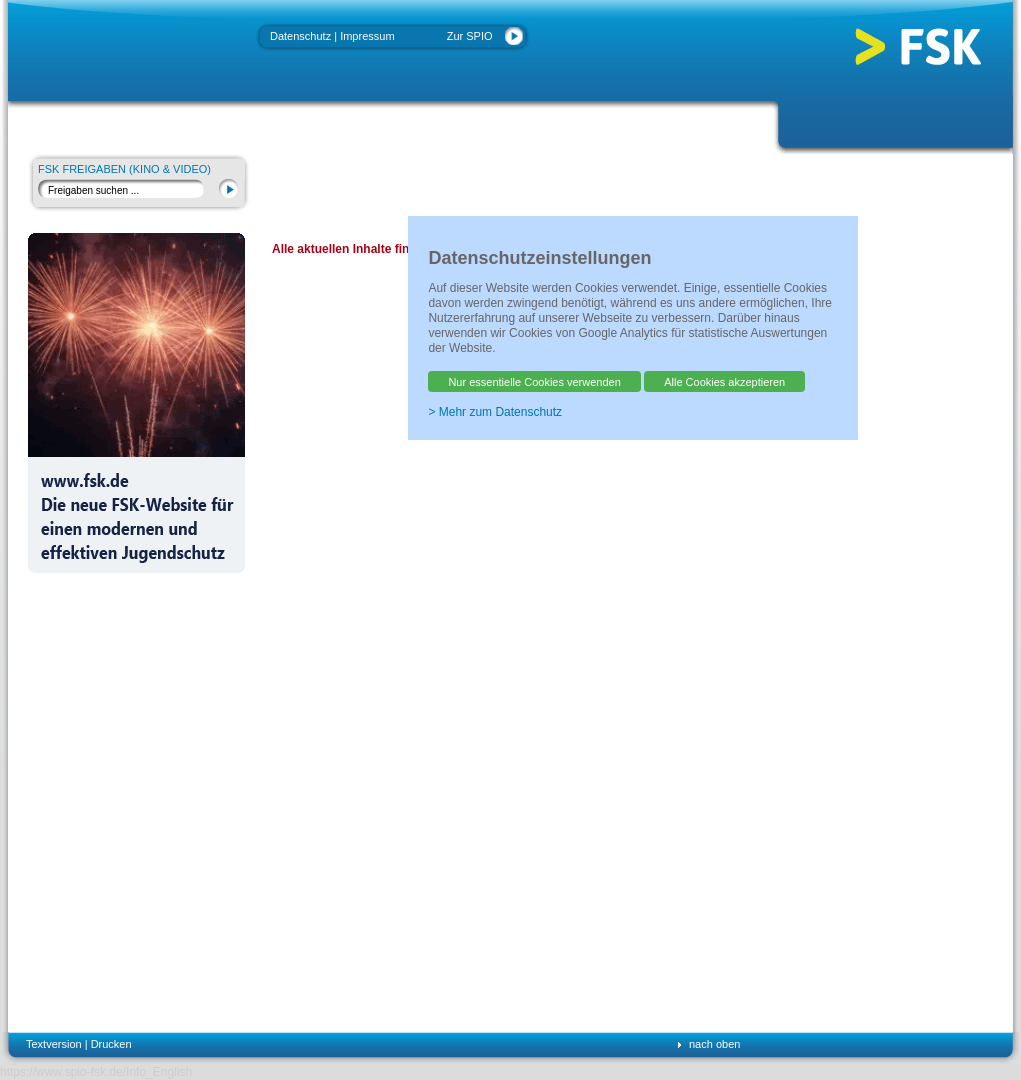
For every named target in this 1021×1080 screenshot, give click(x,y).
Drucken (111, 1044)
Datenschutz (300, 36)
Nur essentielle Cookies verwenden (534, 382)
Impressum (367, 36)
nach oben (714, 1044)
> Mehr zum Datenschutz (495, 412)
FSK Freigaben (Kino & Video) (124, 169)
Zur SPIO (470, 36)
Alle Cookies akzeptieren (724, 382)
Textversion (54, 1044)
